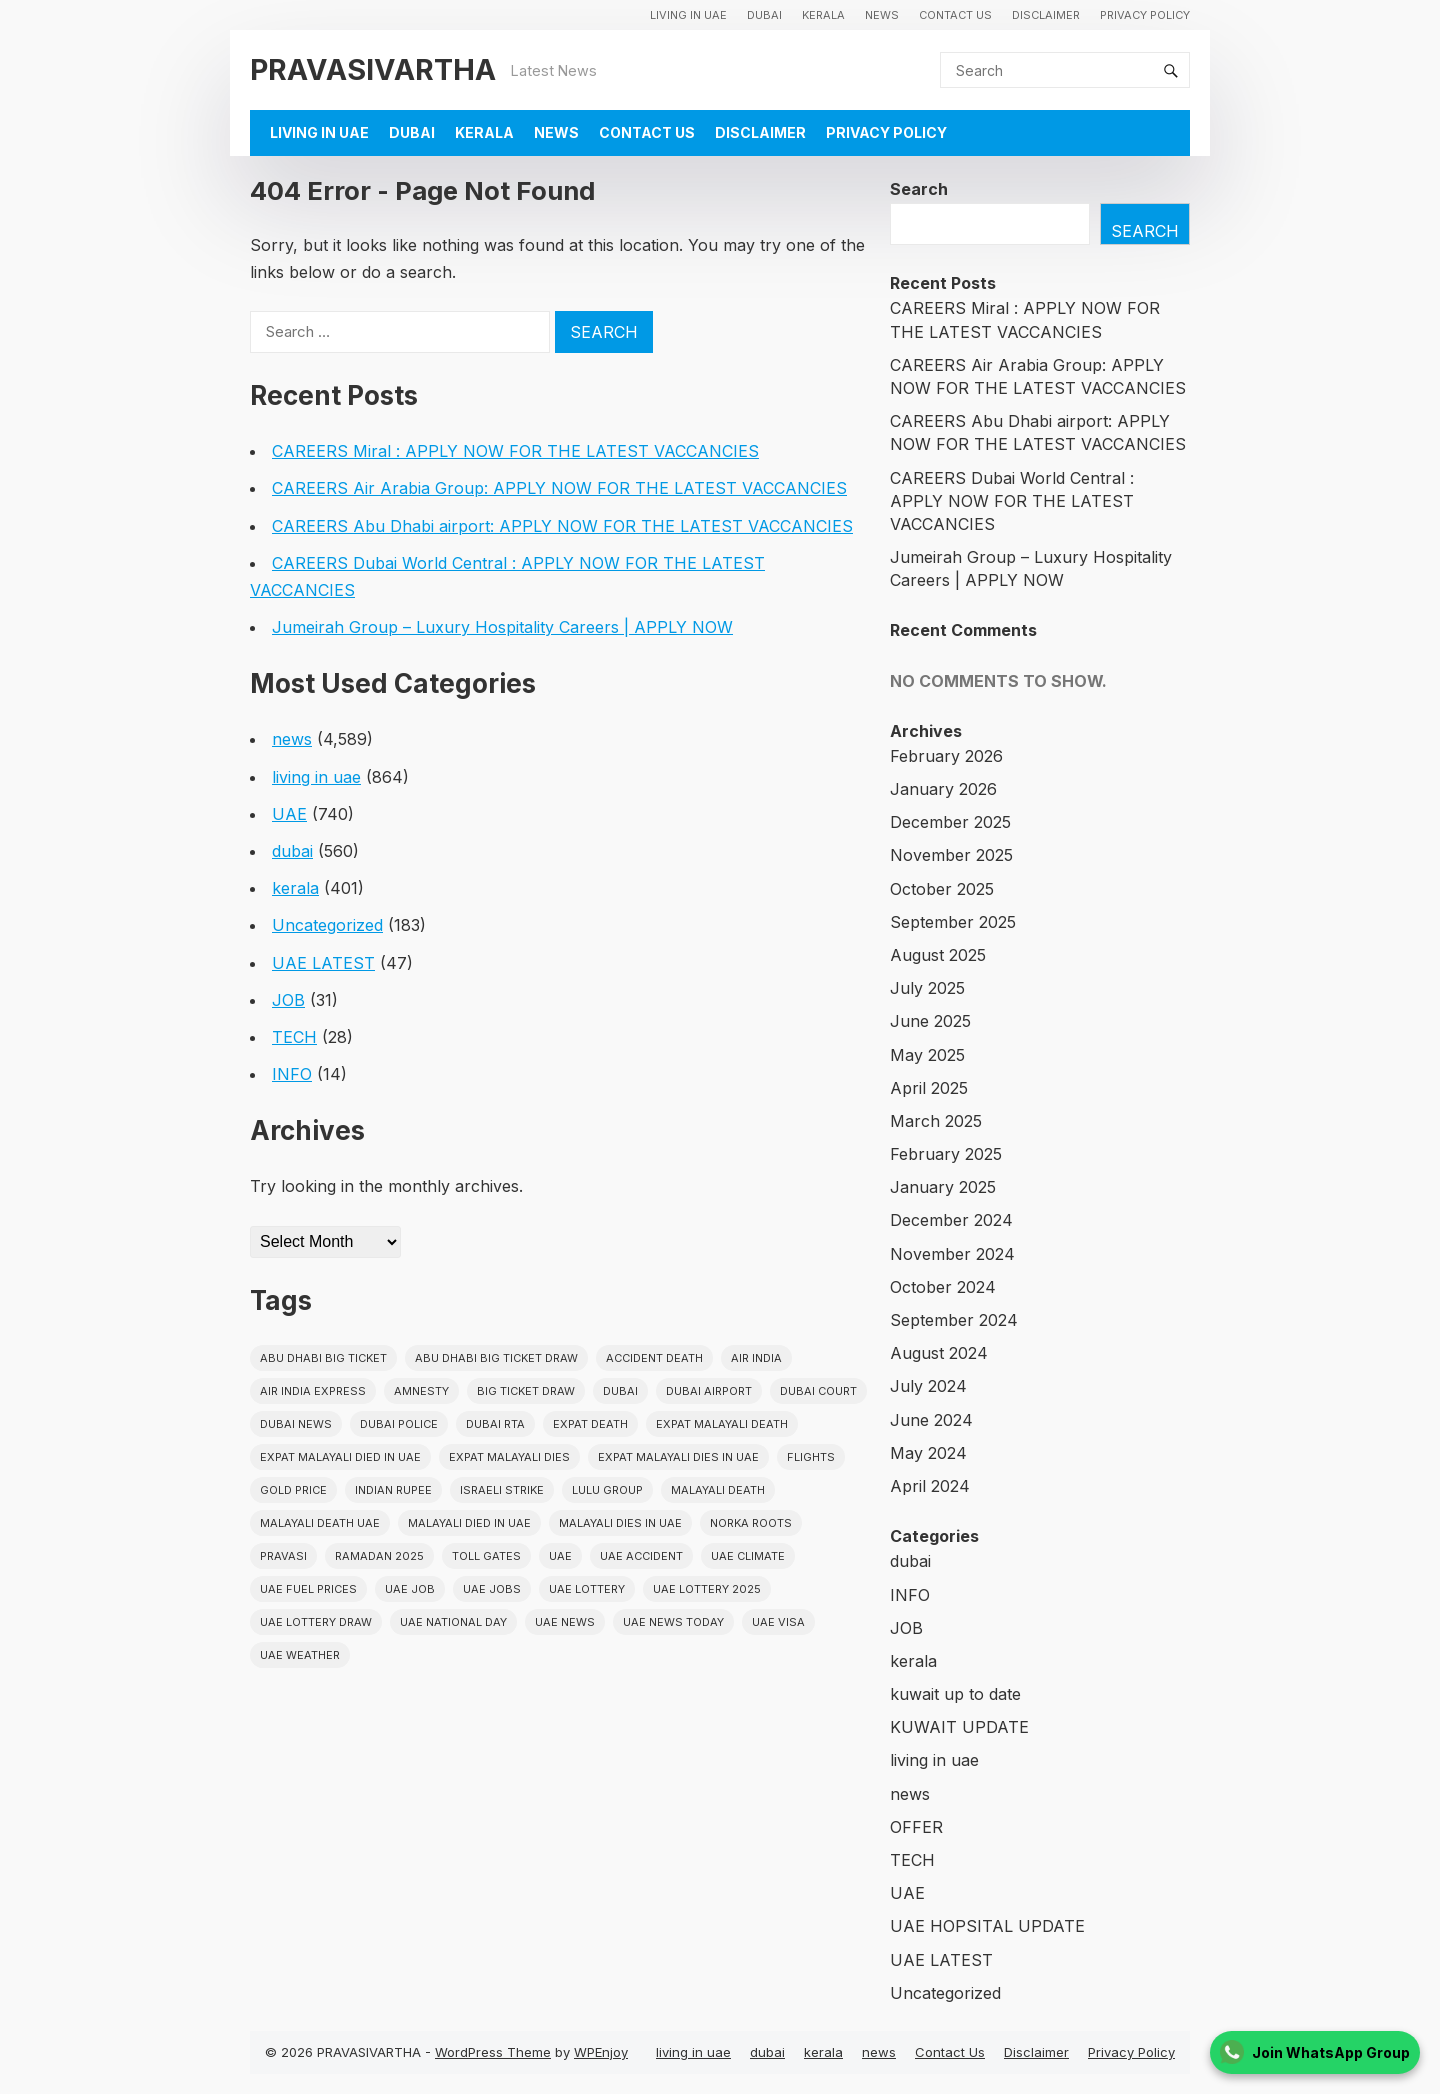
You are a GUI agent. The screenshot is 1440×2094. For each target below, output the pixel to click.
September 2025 (953, 922)
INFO (292, 1074)
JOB (288, 1000)
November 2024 (952, 1254)
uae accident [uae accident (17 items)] (641, 1556)
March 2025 (936, 1121)
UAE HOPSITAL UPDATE (987, 1926)
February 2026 (946, 756)
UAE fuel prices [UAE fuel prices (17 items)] (308, 1589)
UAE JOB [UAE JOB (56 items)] (410, 1589)
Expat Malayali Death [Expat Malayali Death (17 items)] (722, 1424)
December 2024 (951, 1220)
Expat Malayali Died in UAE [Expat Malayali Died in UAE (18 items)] (340, 1457)
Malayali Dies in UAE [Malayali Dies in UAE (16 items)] (620, 1523)
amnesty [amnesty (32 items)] (421, 1391)
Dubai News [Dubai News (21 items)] (296, 1424)
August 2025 (938, 955)
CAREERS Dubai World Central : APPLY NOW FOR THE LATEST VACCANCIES (1012, 501)
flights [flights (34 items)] (811, 1457)
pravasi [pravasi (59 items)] (283, 1556)
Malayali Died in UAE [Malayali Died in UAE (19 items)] (469, 1523)
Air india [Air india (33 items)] (756, 1358)
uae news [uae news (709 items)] (565, 1622)
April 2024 (930, 1486)
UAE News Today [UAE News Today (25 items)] (673, 1622)
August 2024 (939, 1353)
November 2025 (951, 855)
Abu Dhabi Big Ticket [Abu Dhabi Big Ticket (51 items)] (323, 1358)
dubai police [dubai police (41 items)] (399, 1424)
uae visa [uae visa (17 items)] (778, 1622)
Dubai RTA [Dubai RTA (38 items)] (495, 1424)
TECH (294, 1037)
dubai (764, 15)
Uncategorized (327, 925)
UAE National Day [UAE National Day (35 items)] (453, 1622)
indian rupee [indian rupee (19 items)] (393, 1490)
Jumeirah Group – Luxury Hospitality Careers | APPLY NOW (502, 627)
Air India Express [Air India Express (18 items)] (313, 1391)
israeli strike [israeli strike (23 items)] (502, 1490)
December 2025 (950, 822)
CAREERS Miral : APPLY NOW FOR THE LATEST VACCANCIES (515, 451)
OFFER (916, 1827)
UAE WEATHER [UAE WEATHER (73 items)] (300, 1655)
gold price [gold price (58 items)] (293, 1490)
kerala (823, 15)
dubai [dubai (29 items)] (620, 1391)
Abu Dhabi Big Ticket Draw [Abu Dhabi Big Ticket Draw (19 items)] (496, 1358)
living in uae (688, 15)
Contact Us (955, 15)
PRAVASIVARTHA (373, 69)
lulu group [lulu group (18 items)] (607, 1490)
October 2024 (943, 1287)
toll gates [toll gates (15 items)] (486, 1556)
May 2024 (928, 1453)
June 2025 (930, 1021)
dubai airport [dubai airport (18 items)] (709, 1391)
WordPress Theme (493, 2052)
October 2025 (942, 889)
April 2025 (929, 1088)
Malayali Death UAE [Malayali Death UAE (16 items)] (320, 1523)
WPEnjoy (601, 2052)
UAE (289, 814)
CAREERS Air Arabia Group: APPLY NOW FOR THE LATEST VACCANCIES (559, 488)
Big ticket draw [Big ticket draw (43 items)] (526, 1391)
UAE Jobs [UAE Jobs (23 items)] (492, 1589)
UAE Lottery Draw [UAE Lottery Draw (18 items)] (316, 1622)
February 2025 (946, 1154)
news (882, 15)
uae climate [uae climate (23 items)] (748, 1556)
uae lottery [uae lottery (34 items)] (587, 1589)
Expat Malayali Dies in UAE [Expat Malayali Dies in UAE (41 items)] (678, 1457)
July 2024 (928, 1386)
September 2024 (954, 1320)
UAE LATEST (323, 963)
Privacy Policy (1145, 15)
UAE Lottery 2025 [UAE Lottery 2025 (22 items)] (707, 1589)
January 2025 (943, 1187)
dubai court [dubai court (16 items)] (818, 1391)
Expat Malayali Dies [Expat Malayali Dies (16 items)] (509, 1457)
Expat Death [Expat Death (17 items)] (590, 1424)
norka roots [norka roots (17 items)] (751, 1523)
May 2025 (927, 1055)
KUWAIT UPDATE (959, 1727)
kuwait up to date (955, 1694)
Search (919, 189)
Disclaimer (1046, 15)
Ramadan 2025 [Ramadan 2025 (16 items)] (379, 1556)
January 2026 (943, 789)
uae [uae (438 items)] (560, 1556)
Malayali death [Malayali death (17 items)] (718, 1490)
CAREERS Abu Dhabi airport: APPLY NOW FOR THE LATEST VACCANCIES (562, 526)
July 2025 (927, 988)
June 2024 (931, 1420)
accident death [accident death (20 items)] (654, 1358)
